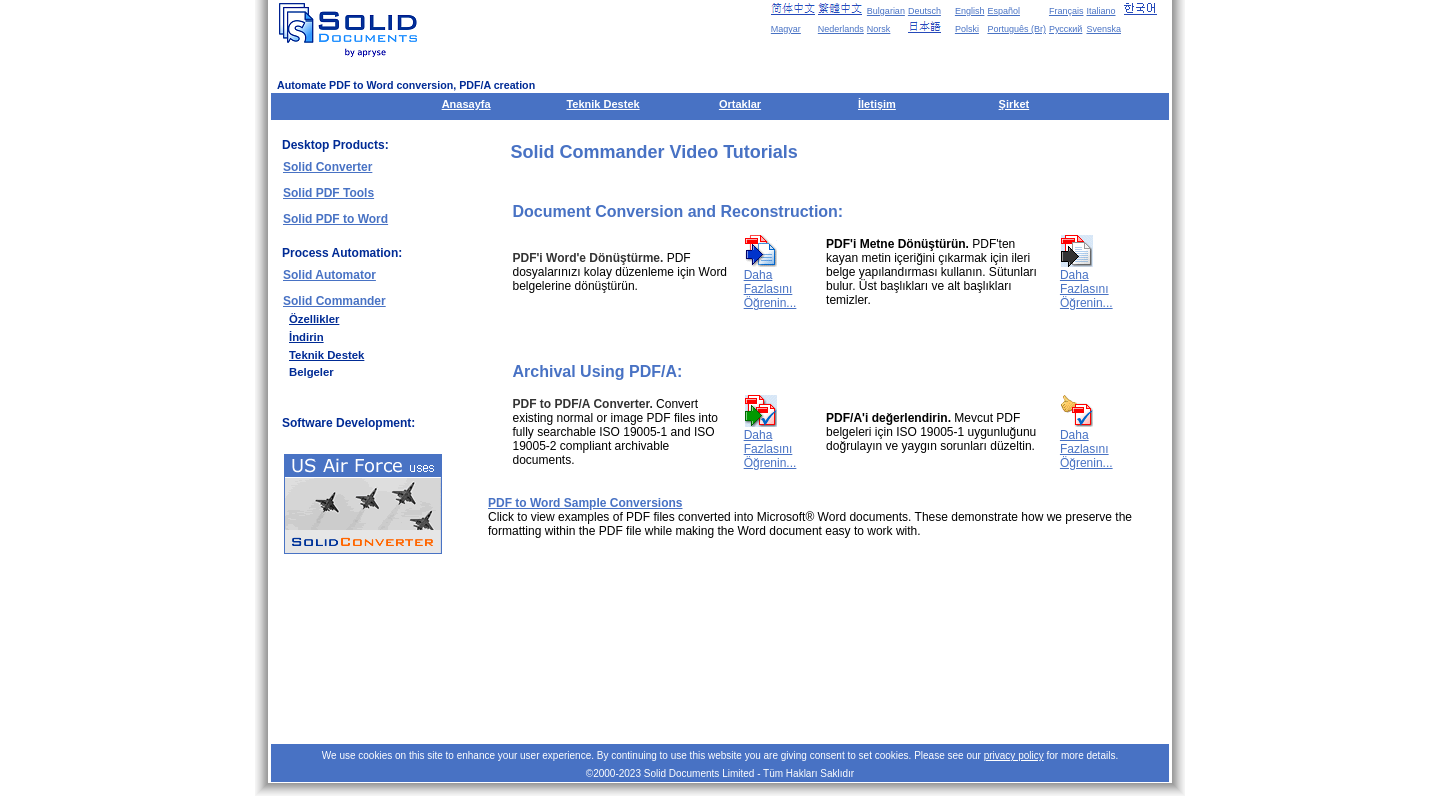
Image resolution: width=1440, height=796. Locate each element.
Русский (1065, 29)
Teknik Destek (602, 104)
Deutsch (924, 11)
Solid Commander (334, 301)
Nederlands (841, 29)
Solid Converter (327, 167)
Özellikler (314, 319)
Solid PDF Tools (328, 193)
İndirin (306, 337)
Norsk (879, 29)
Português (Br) (1016, 29)
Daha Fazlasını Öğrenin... (770, 289)
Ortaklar (740, 104)
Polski (967, 29)
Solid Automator (329, 275)
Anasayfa (466, 104)
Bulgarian (886, 11)
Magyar (786, 29)
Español (1003, 11)
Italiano (1100, 11)
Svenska (1103, 29)
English (970, 11)
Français (1066, 11)
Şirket (1014, 104)
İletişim (877, 104)
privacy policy (1014, 755)
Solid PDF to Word (335, 219)
